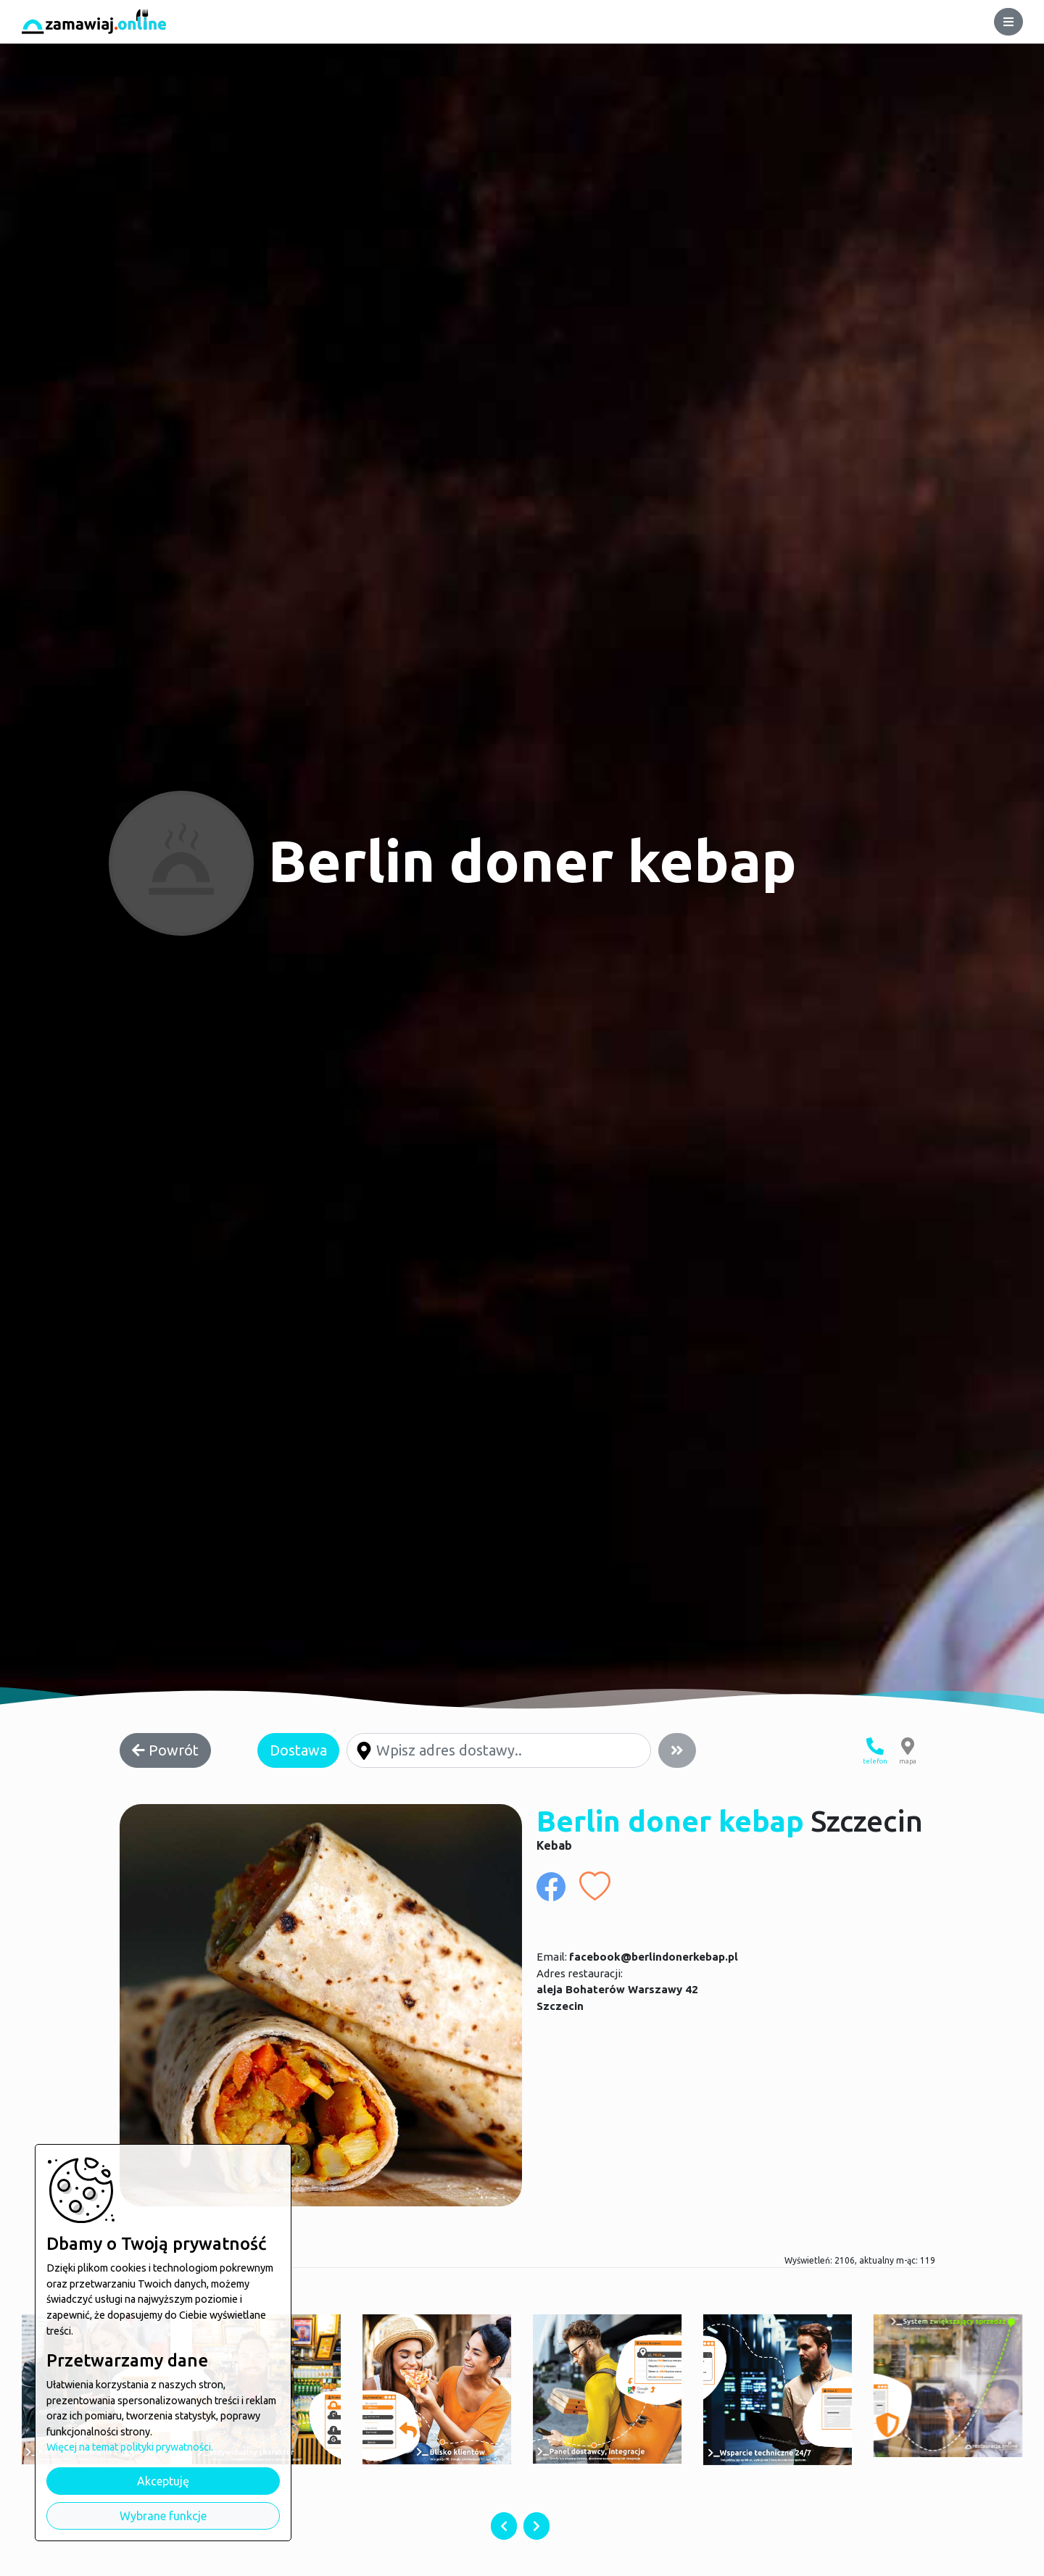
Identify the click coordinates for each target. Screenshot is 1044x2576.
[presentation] (504, 2526)
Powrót (165, 1750)
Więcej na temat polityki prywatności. (129, 2447)
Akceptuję (163, 2481)
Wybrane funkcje (163, 2515)
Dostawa (298, 1750)
